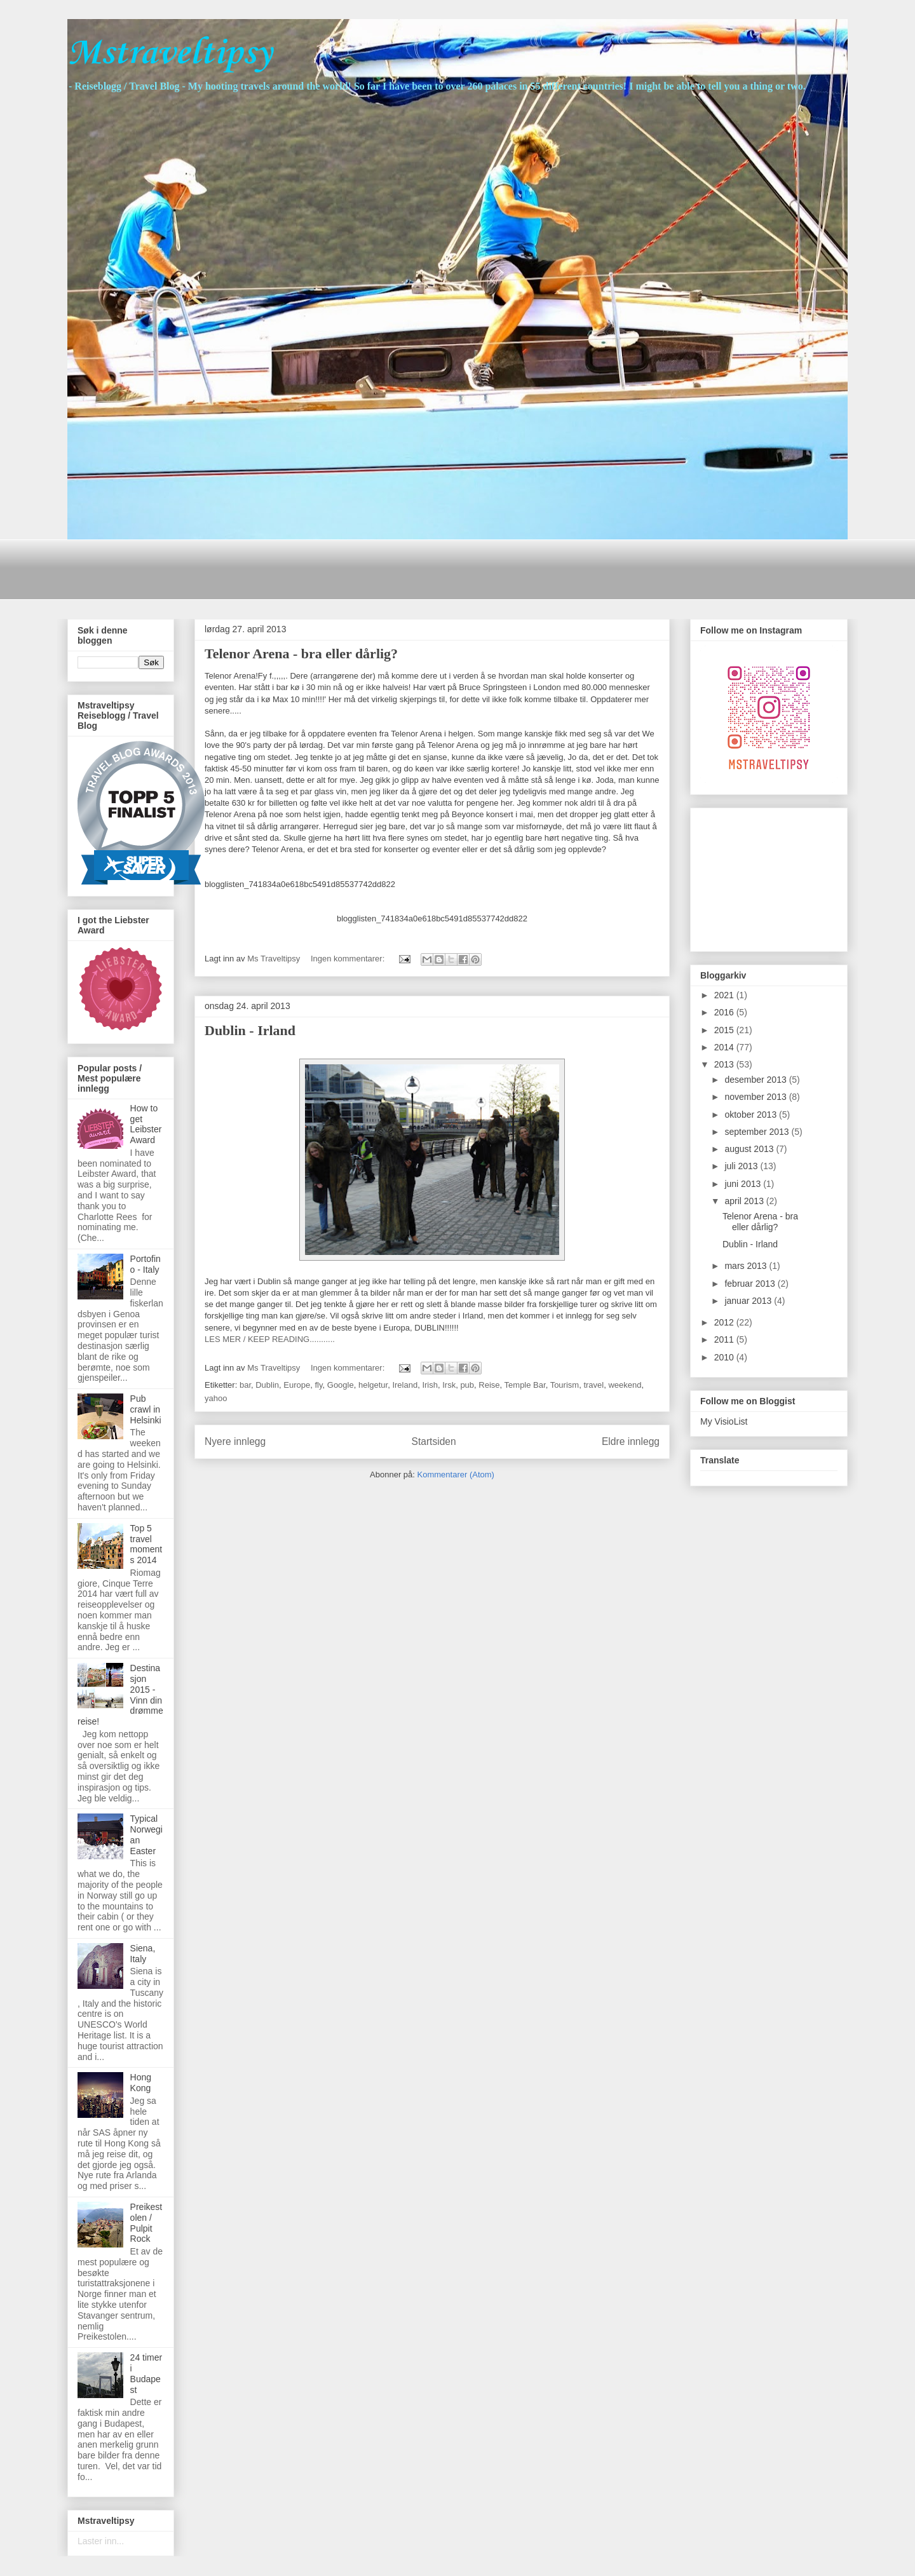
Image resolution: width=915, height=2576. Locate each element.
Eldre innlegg (631, 1441)
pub (467, 1385)
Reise (488, 1385)
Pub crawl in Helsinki (145, 1409)
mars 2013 (746, 1266)
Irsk (449, 1385)
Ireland (404, 1385)
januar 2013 (749, 1301)
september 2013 (757, 1132)
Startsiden (433, 1441)
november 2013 (756, 1097)
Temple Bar (525, 1385)
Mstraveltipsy (169, 53)
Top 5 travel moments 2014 (146, 1544)
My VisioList (723, 1421)
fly (318, 1385)
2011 (725, 1339)
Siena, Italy (143, 1953)
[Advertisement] (298, 568)
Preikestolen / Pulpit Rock (146, 2223)
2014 (725, 1047)
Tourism (565, 1385)
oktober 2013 (751, 1114)
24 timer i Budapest (146, 2373)
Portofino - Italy (145, 1264)
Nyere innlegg (235, 1441)
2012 (725, 1322)
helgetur (373, 1385)
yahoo (216, 1398)
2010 (725, 1357)
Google (340, 1385)
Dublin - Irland (250, 1030)
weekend (624, 1385)
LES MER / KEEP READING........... (270, 1339)
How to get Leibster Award (146, 1124)
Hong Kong (140, 2082)
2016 (725, 1012)
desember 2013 (756, 1079)
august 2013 (750, 1149)
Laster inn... (101, 2541)
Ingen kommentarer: (349, 958)
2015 (725, 1030)
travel (593, 1385)
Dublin (267, 1385)
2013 (725, 1064)
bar (245, 1385)
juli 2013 (742, 1166)
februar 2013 (750, 1283)
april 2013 (745, 1201)
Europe (296, 1385)
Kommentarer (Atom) (455, 1474)
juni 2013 (743, 1184)
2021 (725, 995)
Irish (430, 1385)
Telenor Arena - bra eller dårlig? (301, 653)
